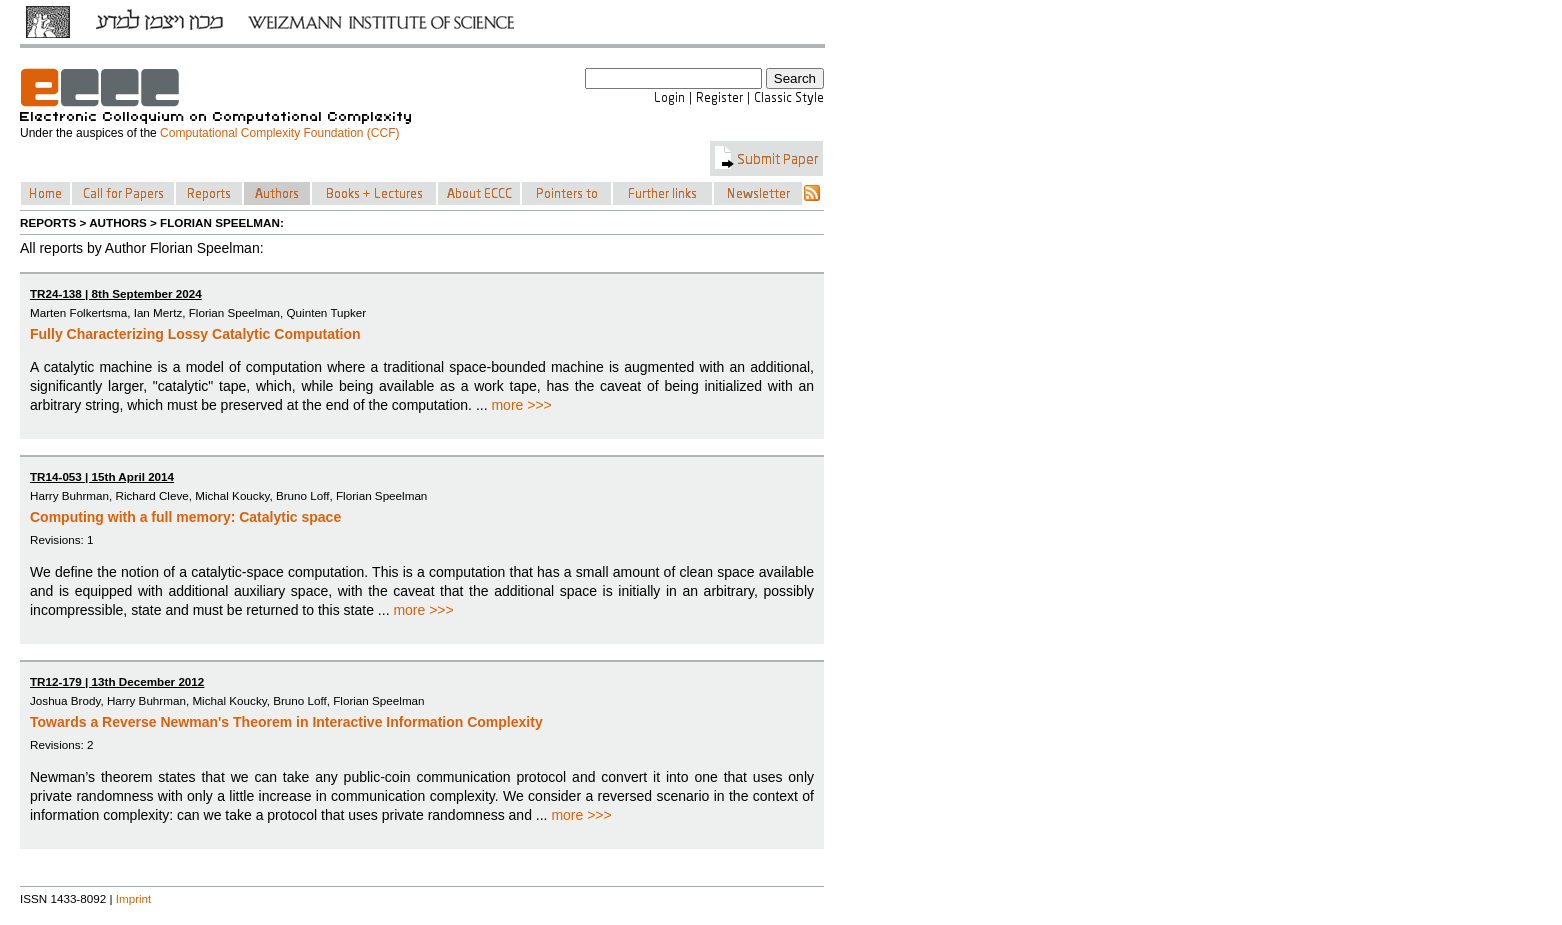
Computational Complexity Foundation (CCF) (279, 133)
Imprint (134, 898)
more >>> (521, 405)
